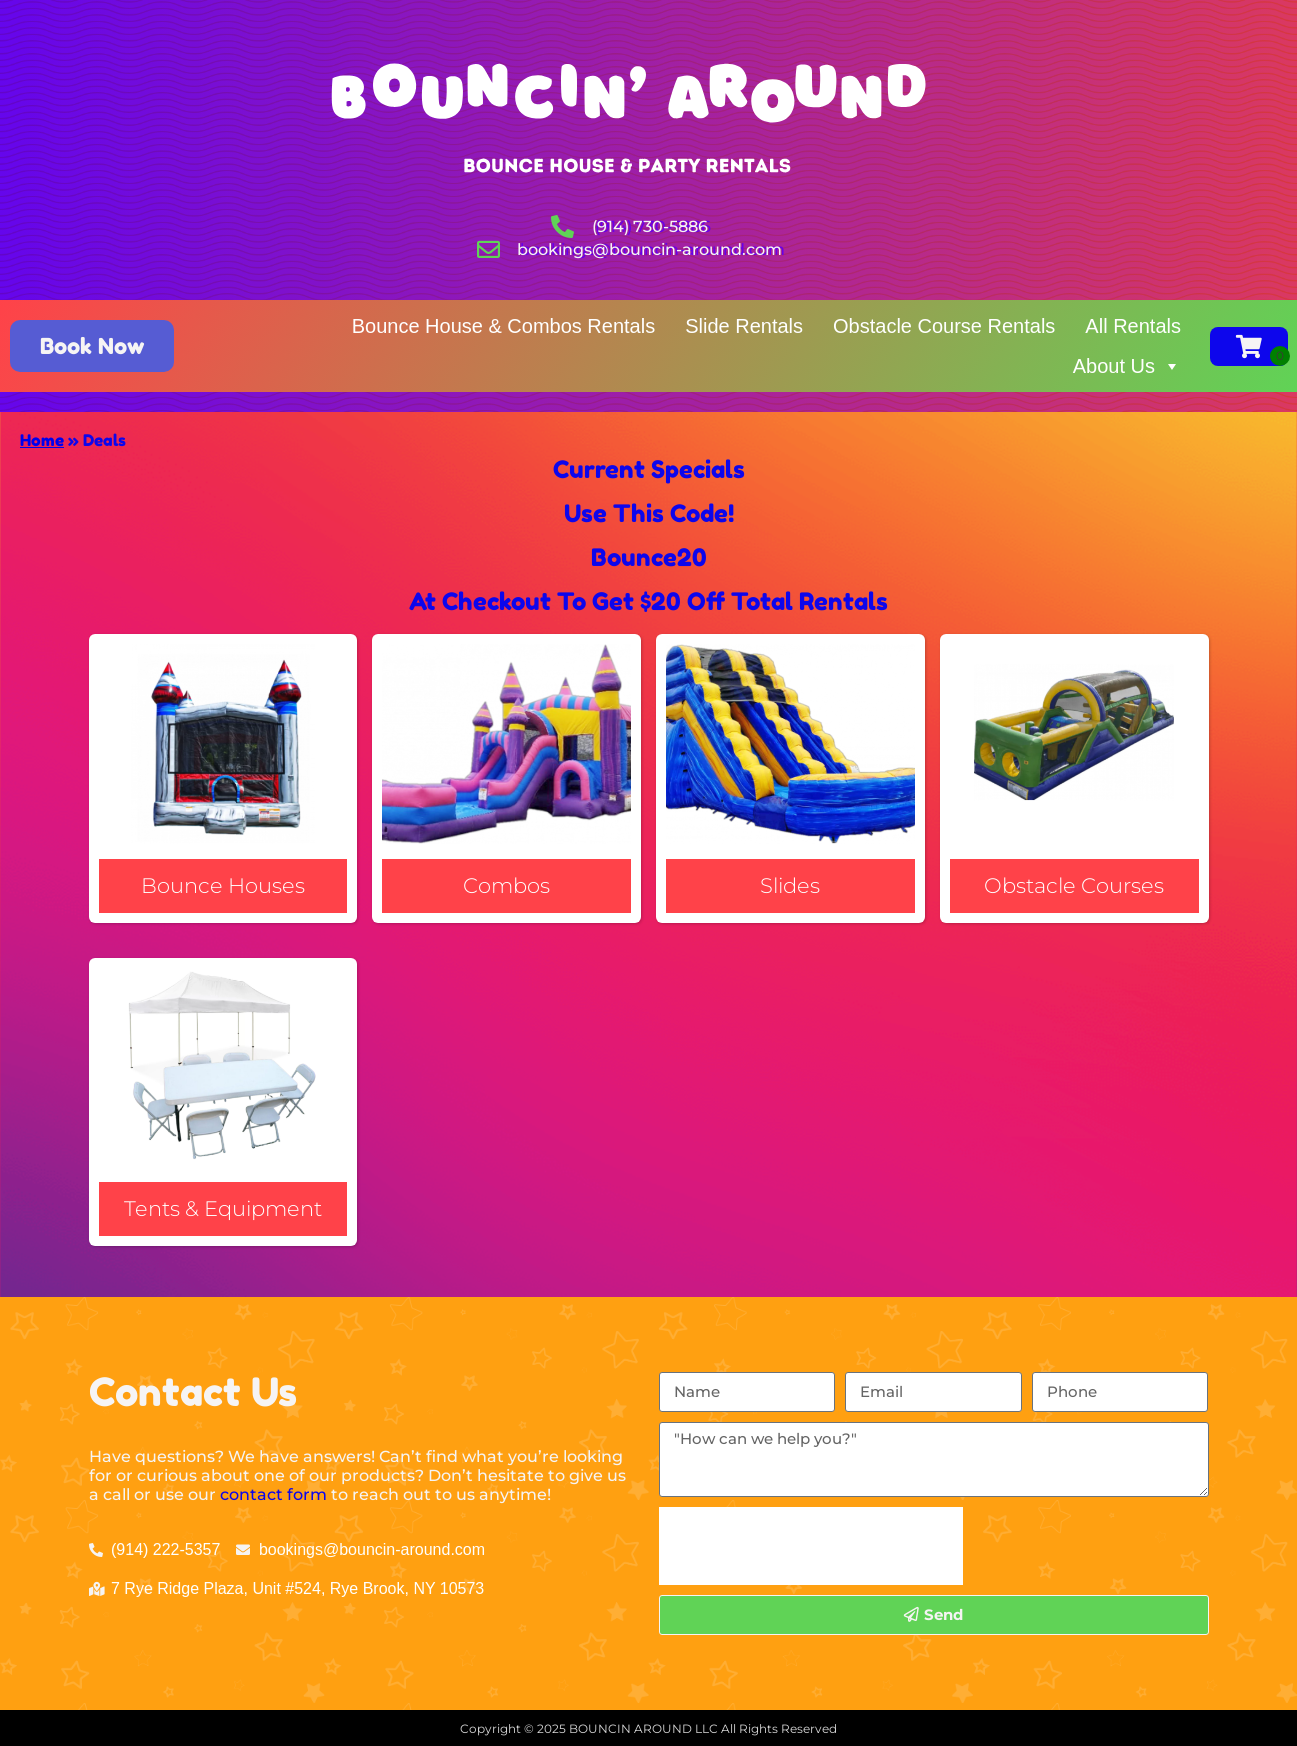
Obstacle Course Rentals (944, 326)
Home (42, 440)
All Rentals (1133, 326)
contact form (273, 1494)
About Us (1127, 366)
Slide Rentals (744, 326)
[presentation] (811, 1546)
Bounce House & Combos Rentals (504, 326)
